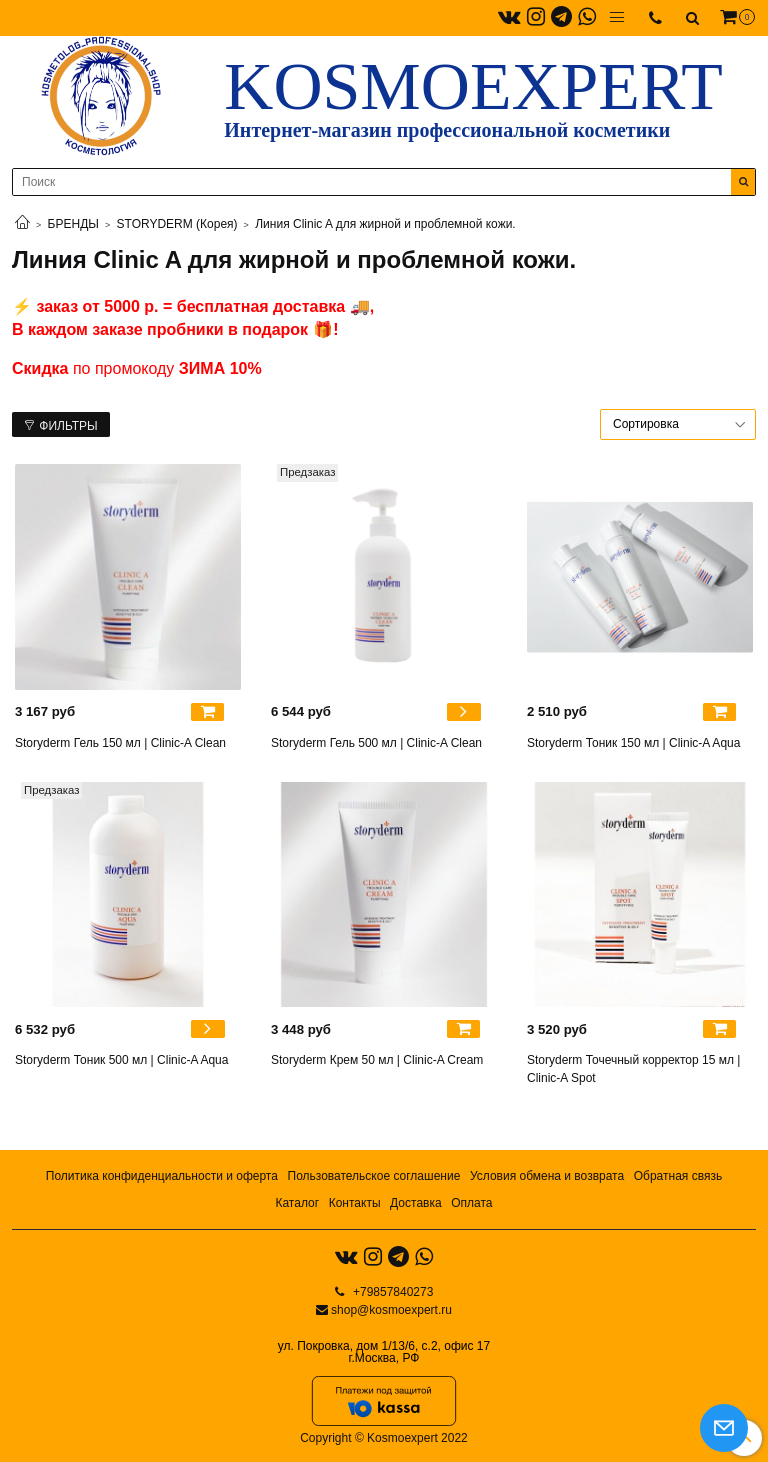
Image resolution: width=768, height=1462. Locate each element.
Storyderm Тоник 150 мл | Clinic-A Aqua (633, 743)
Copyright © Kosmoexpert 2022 (384, 1438)
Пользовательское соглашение (374, 1176)
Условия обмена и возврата (547, 1176)
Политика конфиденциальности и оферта (162, 1176)
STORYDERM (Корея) (177, 224)
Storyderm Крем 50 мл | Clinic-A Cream (377, 1060)
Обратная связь (678, 1176)
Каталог (297, 1203)
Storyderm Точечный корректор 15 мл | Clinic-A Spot (633, 1069)
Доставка (416, 1203)
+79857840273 (392, 1292)
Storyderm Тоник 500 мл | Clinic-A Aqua (121, 1060)
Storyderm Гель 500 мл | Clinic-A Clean (376, 743)
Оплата (471, 1203)
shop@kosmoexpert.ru (391, 1310)
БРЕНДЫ (73, 224)
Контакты (355, 1203)
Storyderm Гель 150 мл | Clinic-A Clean (120, 743)
